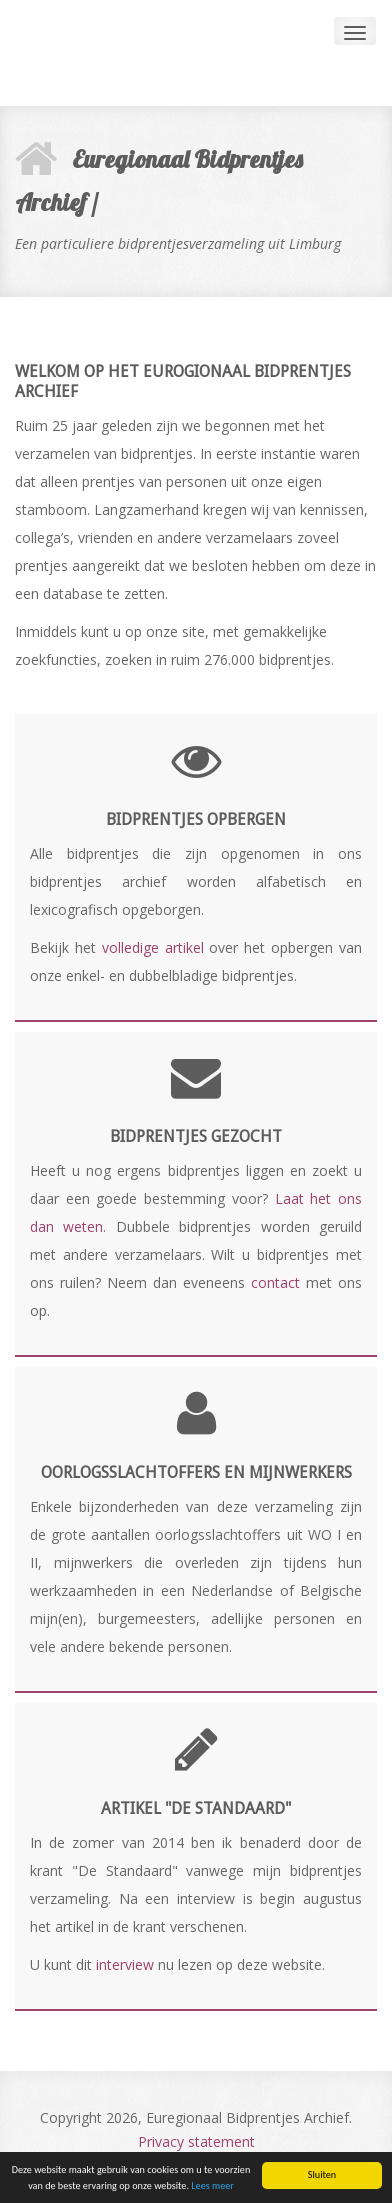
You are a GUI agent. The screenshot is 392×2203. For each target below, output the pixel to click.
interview (125, 1964)
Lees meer (212, 2186)
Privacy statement (196, 2141)
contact (275, 1282)
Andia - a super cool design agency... (125, 53)
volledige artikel (153, 947)
